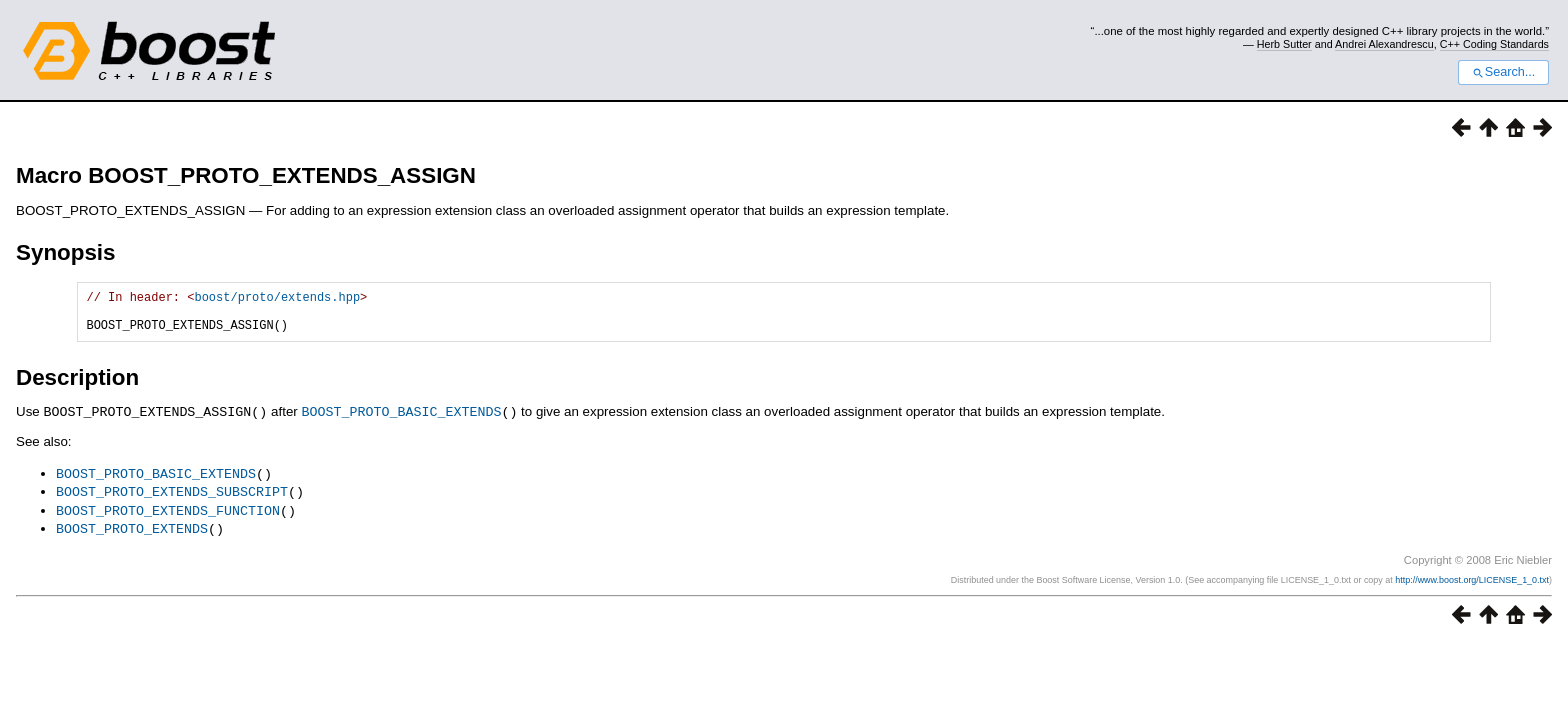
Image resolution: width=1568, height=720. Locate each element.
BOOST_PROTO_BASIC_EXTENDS (401, 420)
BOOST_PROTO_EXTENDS (132, 533)
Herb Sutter (1284, 44)
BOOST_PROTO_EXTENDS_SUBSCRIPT (172, 498)
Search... (1503, 72)
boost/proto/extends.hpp (277, 299)
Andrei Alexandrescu (1384, 44)
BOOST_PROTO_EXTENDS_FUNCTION (168, 516)
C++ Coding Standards (1494, 44)
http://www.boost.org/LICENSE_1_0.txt (1472, 584)
